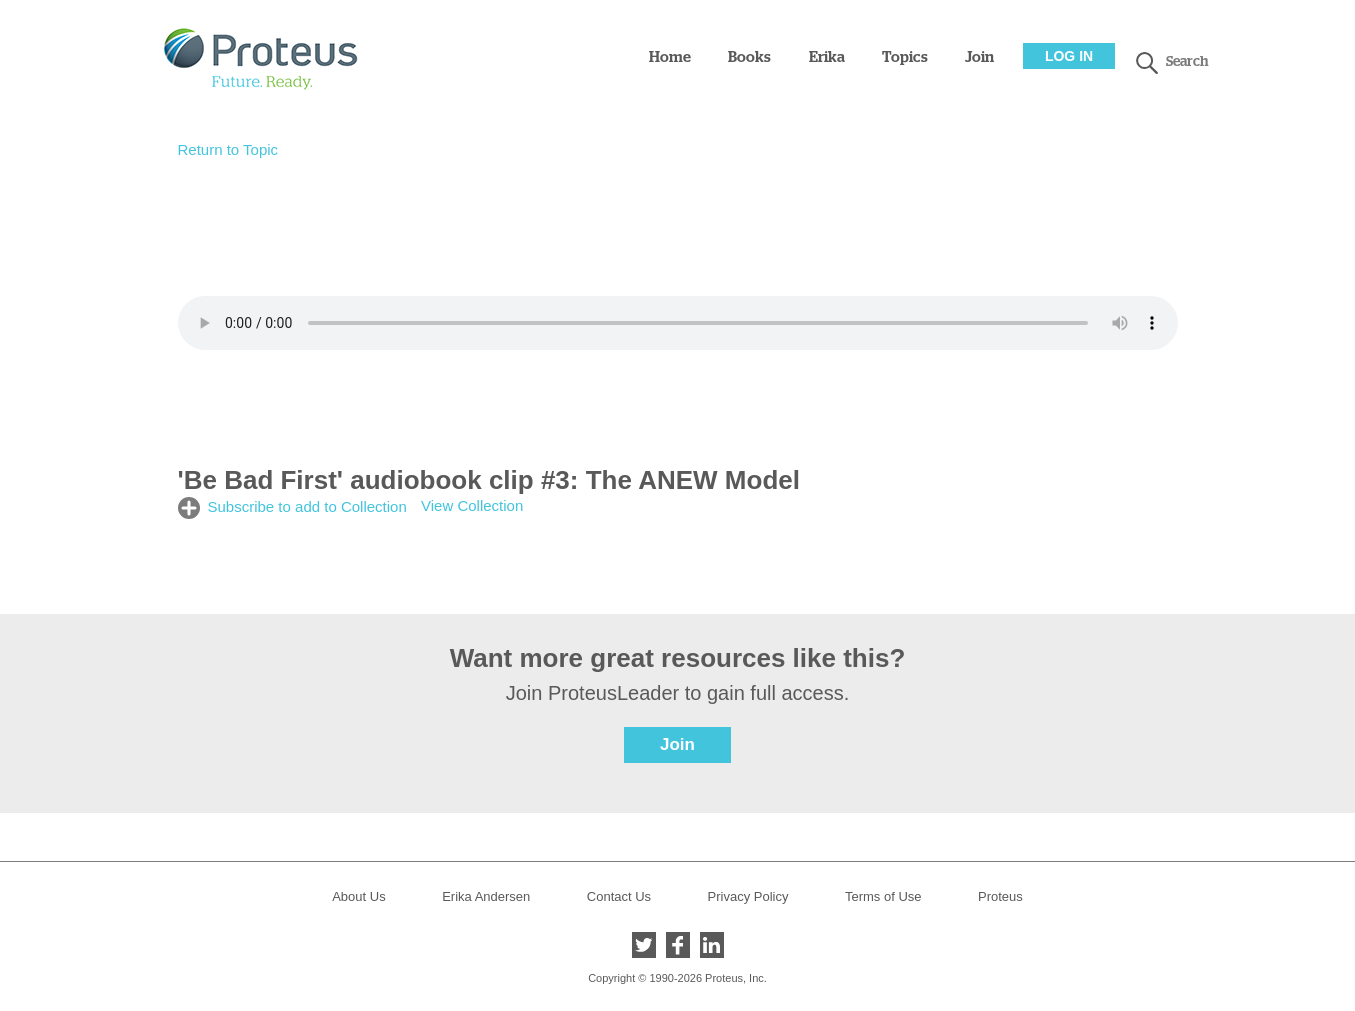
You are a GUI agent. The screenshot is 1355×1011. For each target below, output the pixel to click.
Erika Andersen (486, 896)
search (1147, 63)
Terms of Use (883, 896)
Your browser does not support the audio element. (678, 323)
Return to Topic (228, 149)
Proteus (1000, 896)
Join (979, 57)
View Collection (472, 505)
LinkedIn (712, 945)
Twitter (644, 945)
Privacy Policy (748, 896)
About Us (358, 896)
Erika (827, 57)
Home (670, 57)
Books (749, 57)
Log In (1069, 56)
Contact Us (619, 896)
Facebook (678, 945)
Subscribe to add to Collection (307, 506)
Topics (905, 57)
